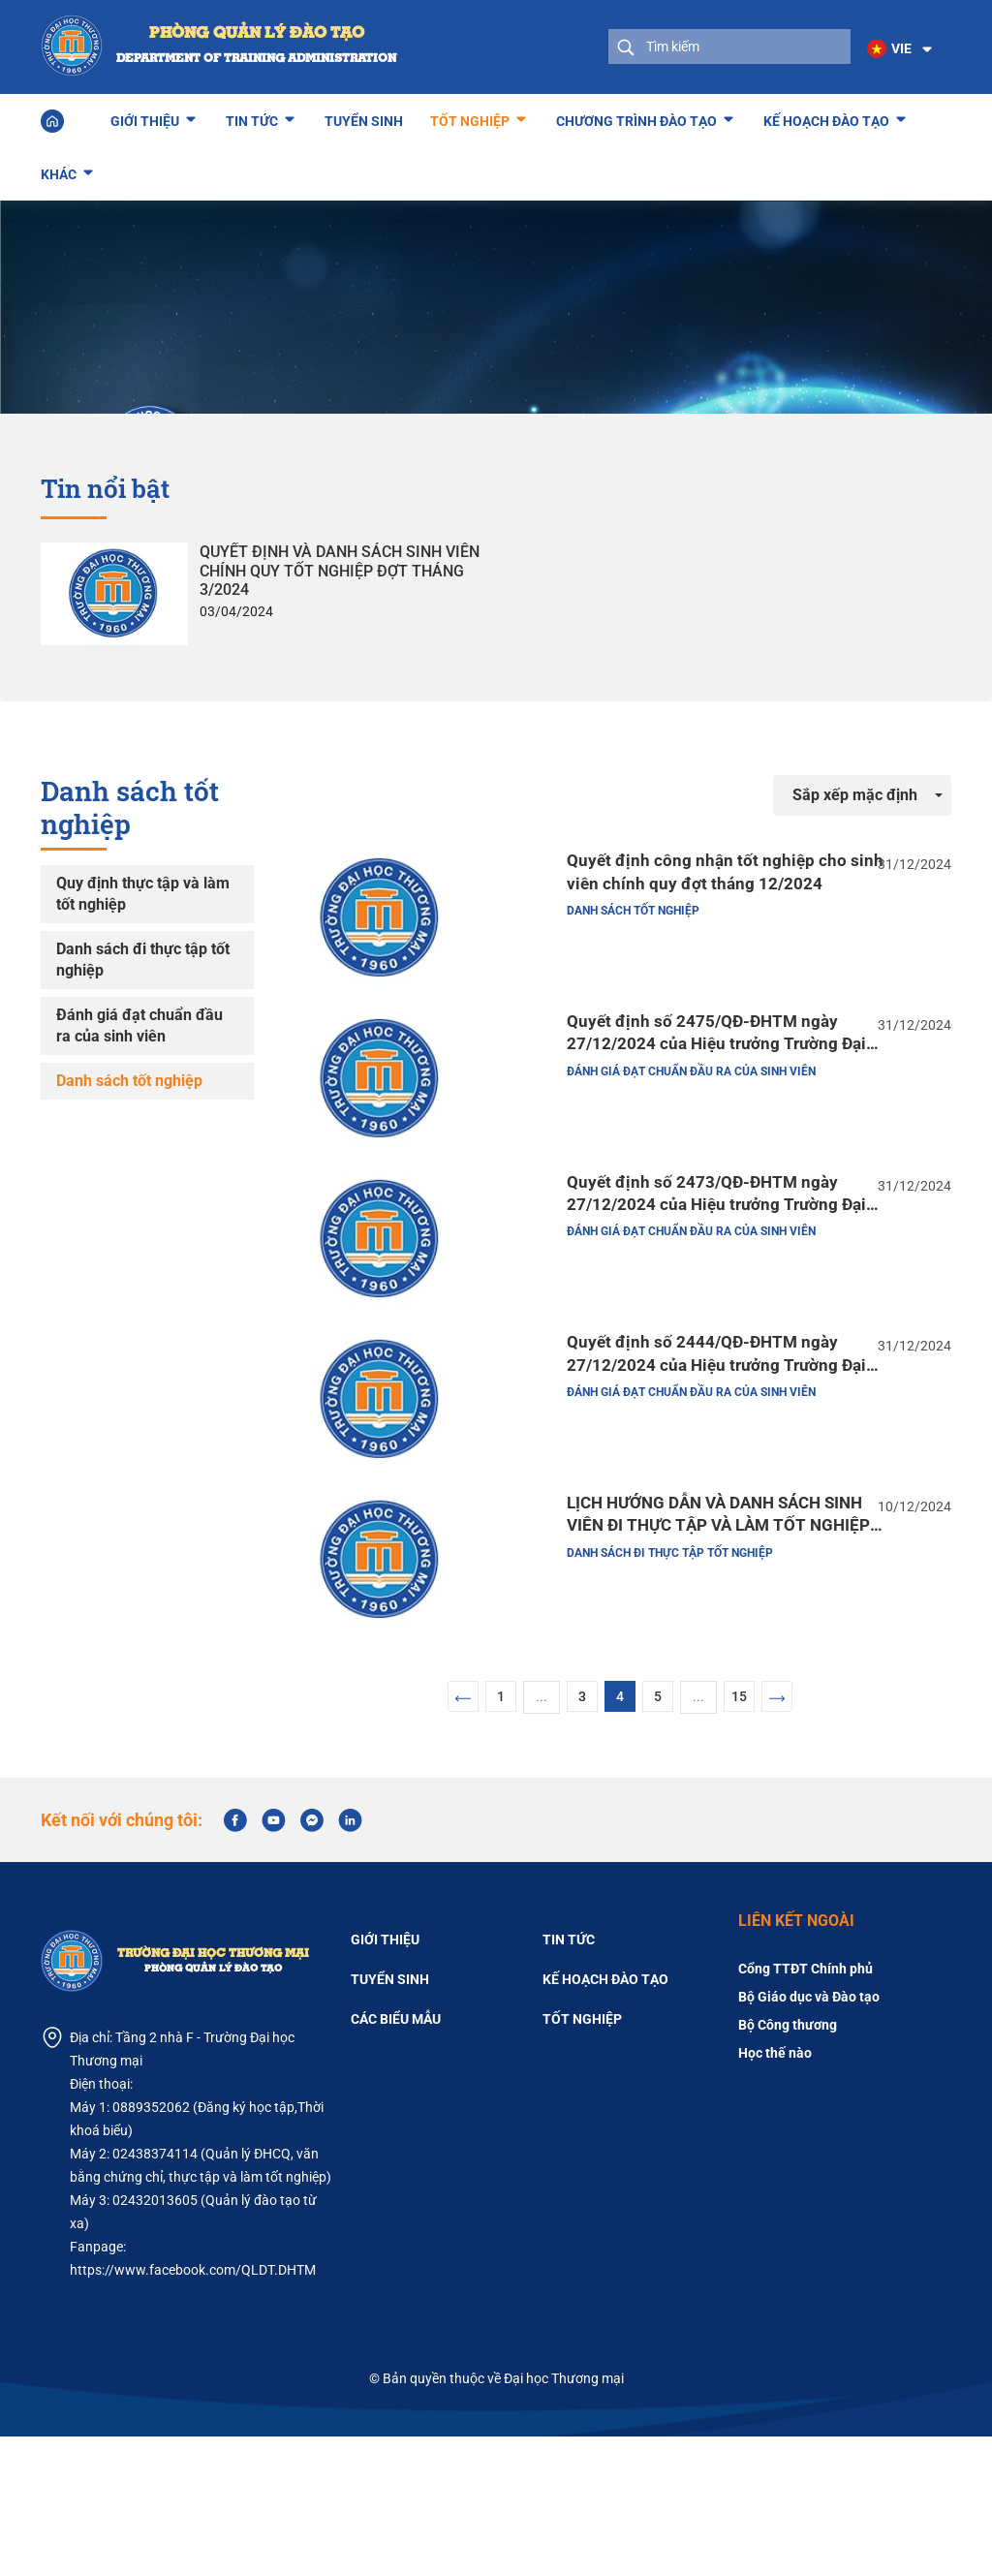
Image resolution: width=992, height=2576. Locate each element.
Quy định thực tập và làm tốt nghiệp (143, 891)
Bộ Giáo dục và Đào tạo (809, 2136)
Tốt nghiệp (470, 115)
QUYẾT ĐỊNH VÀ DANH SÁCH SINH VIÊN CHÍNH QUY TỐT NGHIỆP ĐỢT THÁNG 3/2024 (340, 567)
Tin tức (252, 115)
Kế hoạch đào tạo (826, 115)
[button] (894, 48)
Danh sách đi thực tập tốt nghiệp (143, 957)
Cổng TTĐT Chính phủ (805, 2108)
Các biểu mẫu (396, 2158)
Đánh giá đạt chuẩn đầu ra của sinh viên (139, 1022)
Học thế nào (775, 2192)
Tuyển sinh (364, 118)
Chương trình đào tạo (636, 115)
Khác (59, 168)
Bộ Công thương (787, 2164)
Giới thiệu (144, 115)
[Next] (776, 1835)
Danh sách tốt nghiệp (129, 1078)
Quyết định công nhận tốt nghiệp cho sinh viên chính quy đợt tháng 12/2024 (680, 875)
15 (739, 1836)
